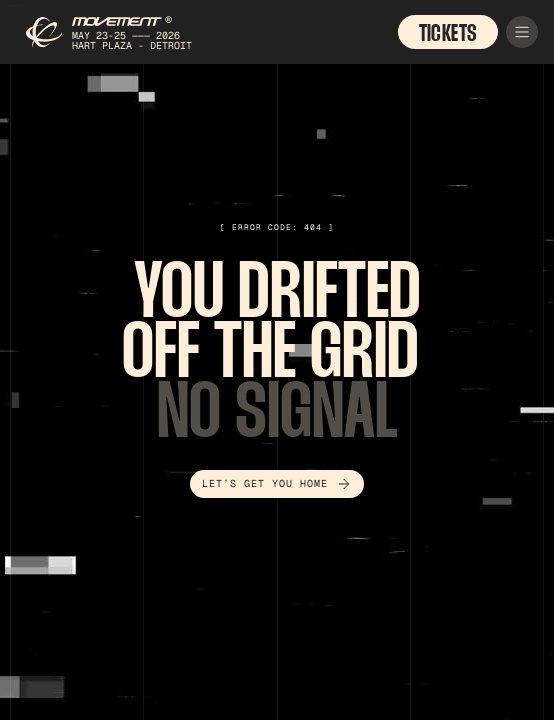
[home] (115, 32)
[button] (522, 32)
